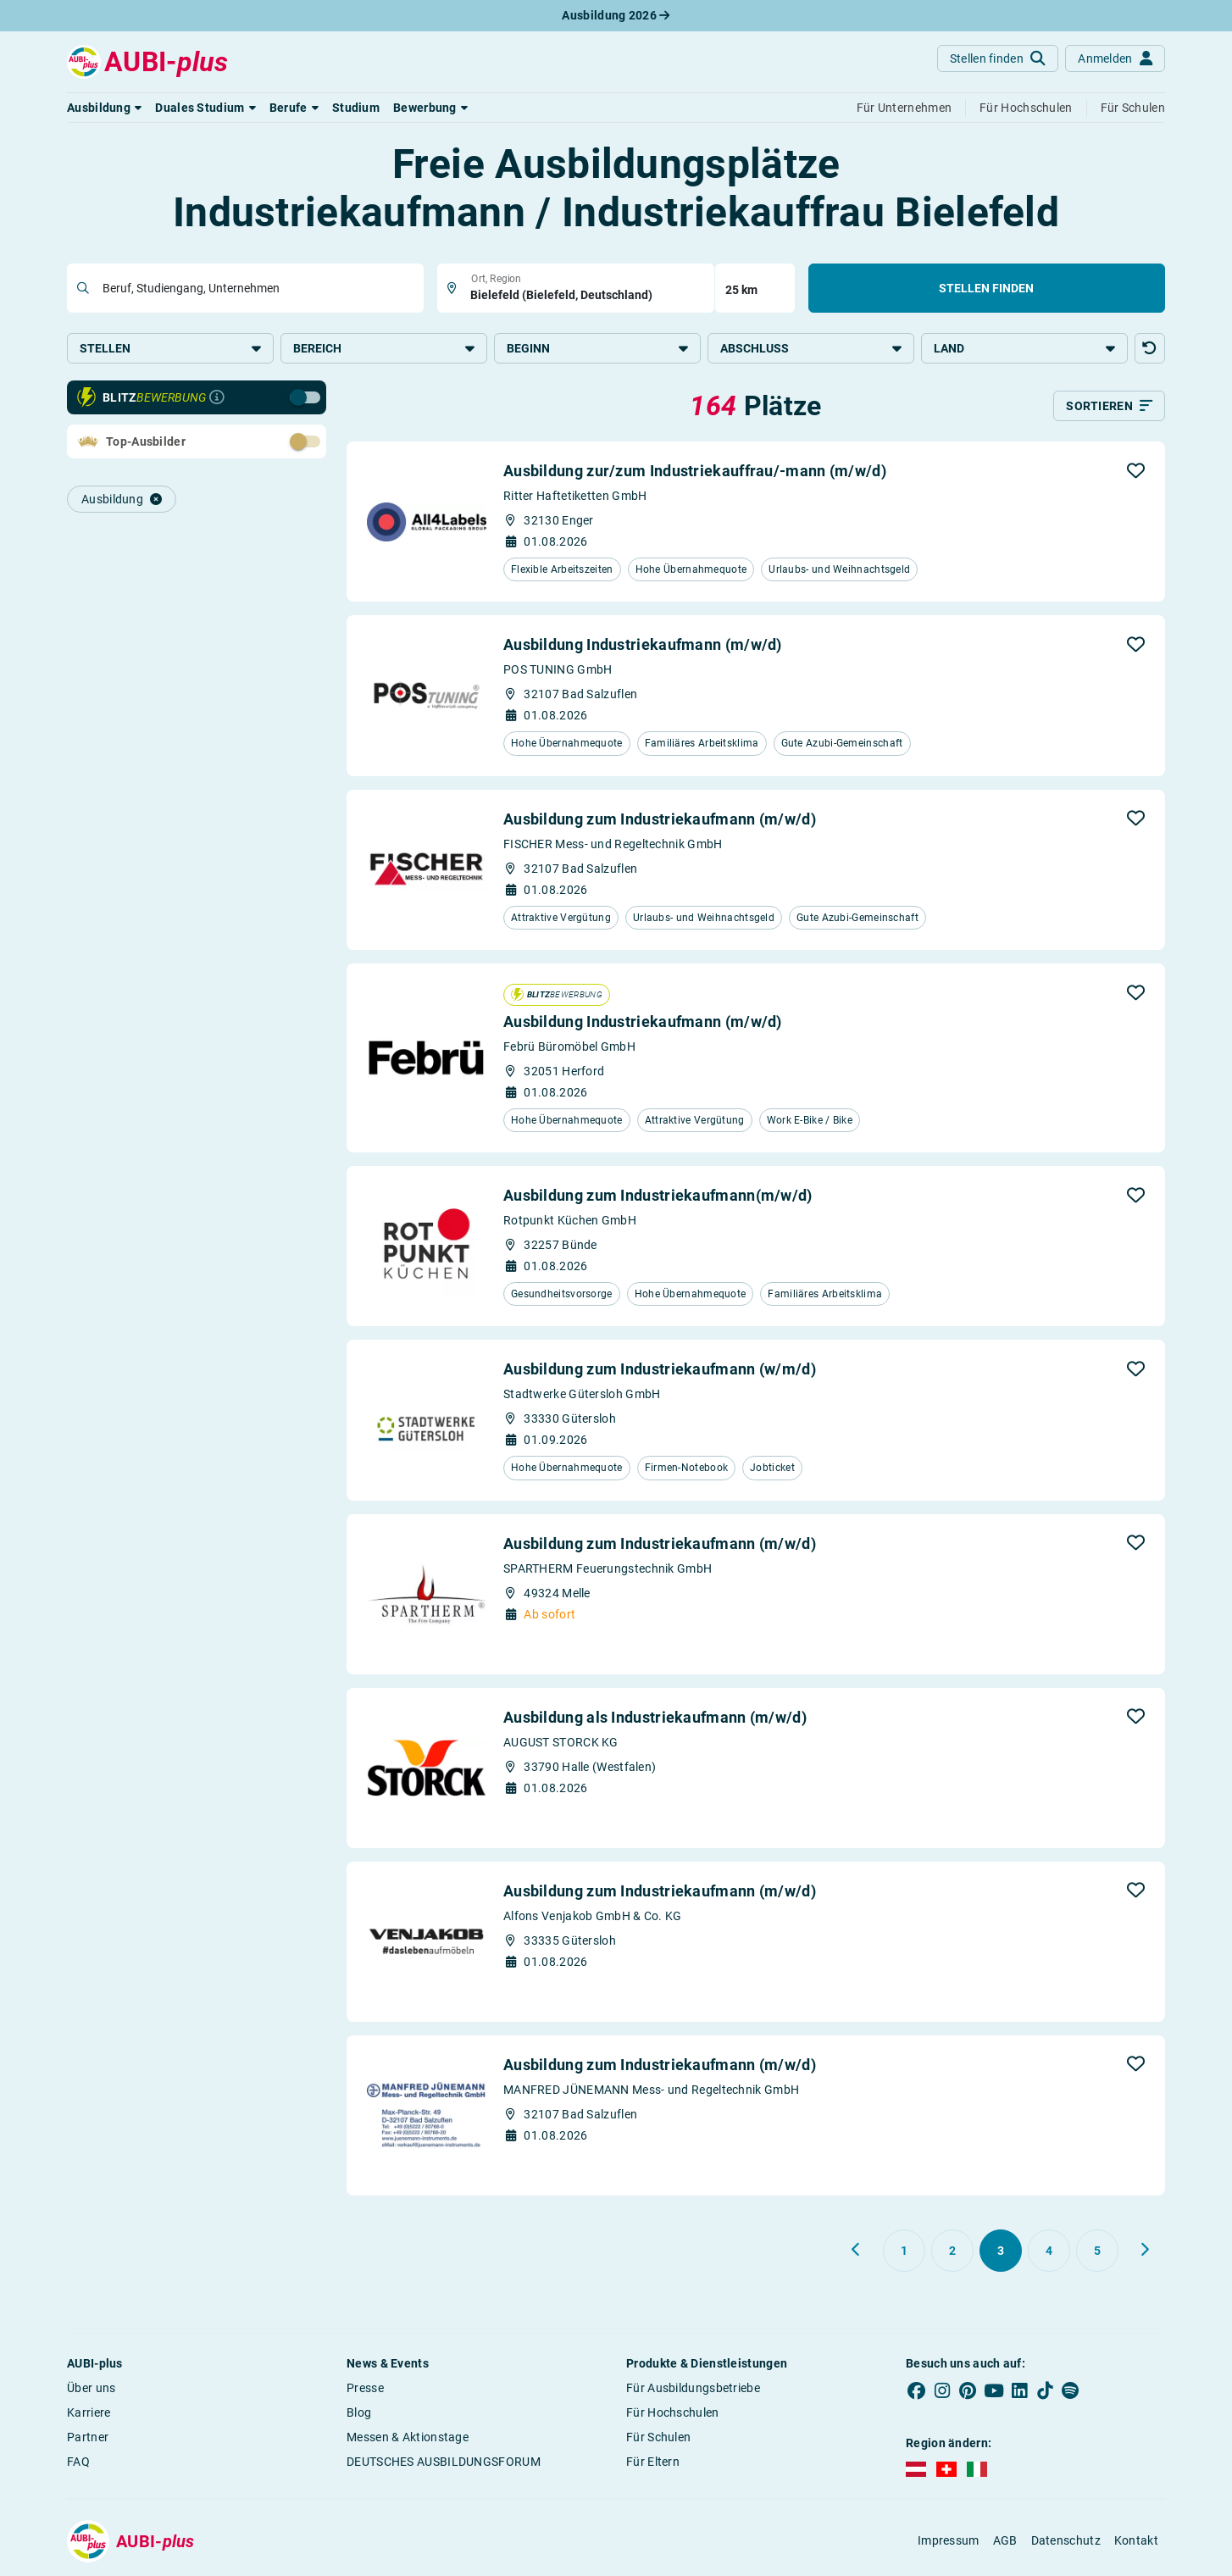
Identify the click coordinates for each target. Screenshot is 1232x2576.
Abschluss (811, 348)
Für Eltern (653, 2461)
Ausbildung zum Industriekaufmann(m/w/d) (658, 1195)
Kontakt (1136, 2540)
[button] (104, 108)
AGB (1005, 2540)
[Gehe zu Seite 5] (1097, 2250)
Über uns (91, 2388)
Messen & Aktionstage (408, 2437)
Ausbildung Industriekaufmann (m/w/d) (642, 644)
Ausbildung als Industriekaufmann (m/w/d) (655, 1717)
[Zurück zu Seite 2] (856, 2249)
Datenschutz (1066, 2540)
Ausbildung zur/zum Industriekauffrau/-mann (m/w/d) (694, 471)
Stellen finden (986, 288)
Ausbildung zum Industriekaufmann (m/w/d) (659, 819)
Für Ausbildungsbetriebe (693, 2388)
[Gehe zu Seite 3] (1000, 2250)
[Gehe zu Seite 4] (1049, 2250)
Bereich (383, 348)
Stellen (170, 348)
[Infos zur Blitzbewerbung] (217, 397)
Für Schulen (658, 2437)
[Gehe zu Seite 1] (904, 2250)
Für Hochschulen (672, 2412)
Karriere (88, 2412)
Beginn (597, 348)
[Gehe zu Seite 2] (952, 2250)
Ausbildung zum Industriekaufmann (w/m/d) (659, 1369)
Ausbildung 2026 (615, 15)
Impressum (948, 2540)
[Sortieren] (1109, 406)
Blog (359, 2412)
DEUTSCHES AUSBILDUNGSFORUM (444, 2461)
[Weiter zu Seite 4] (1144, 2249)
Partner (87, 2437)
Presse (365, 2388)
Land (1024, 348)
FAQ (78, 2461)
